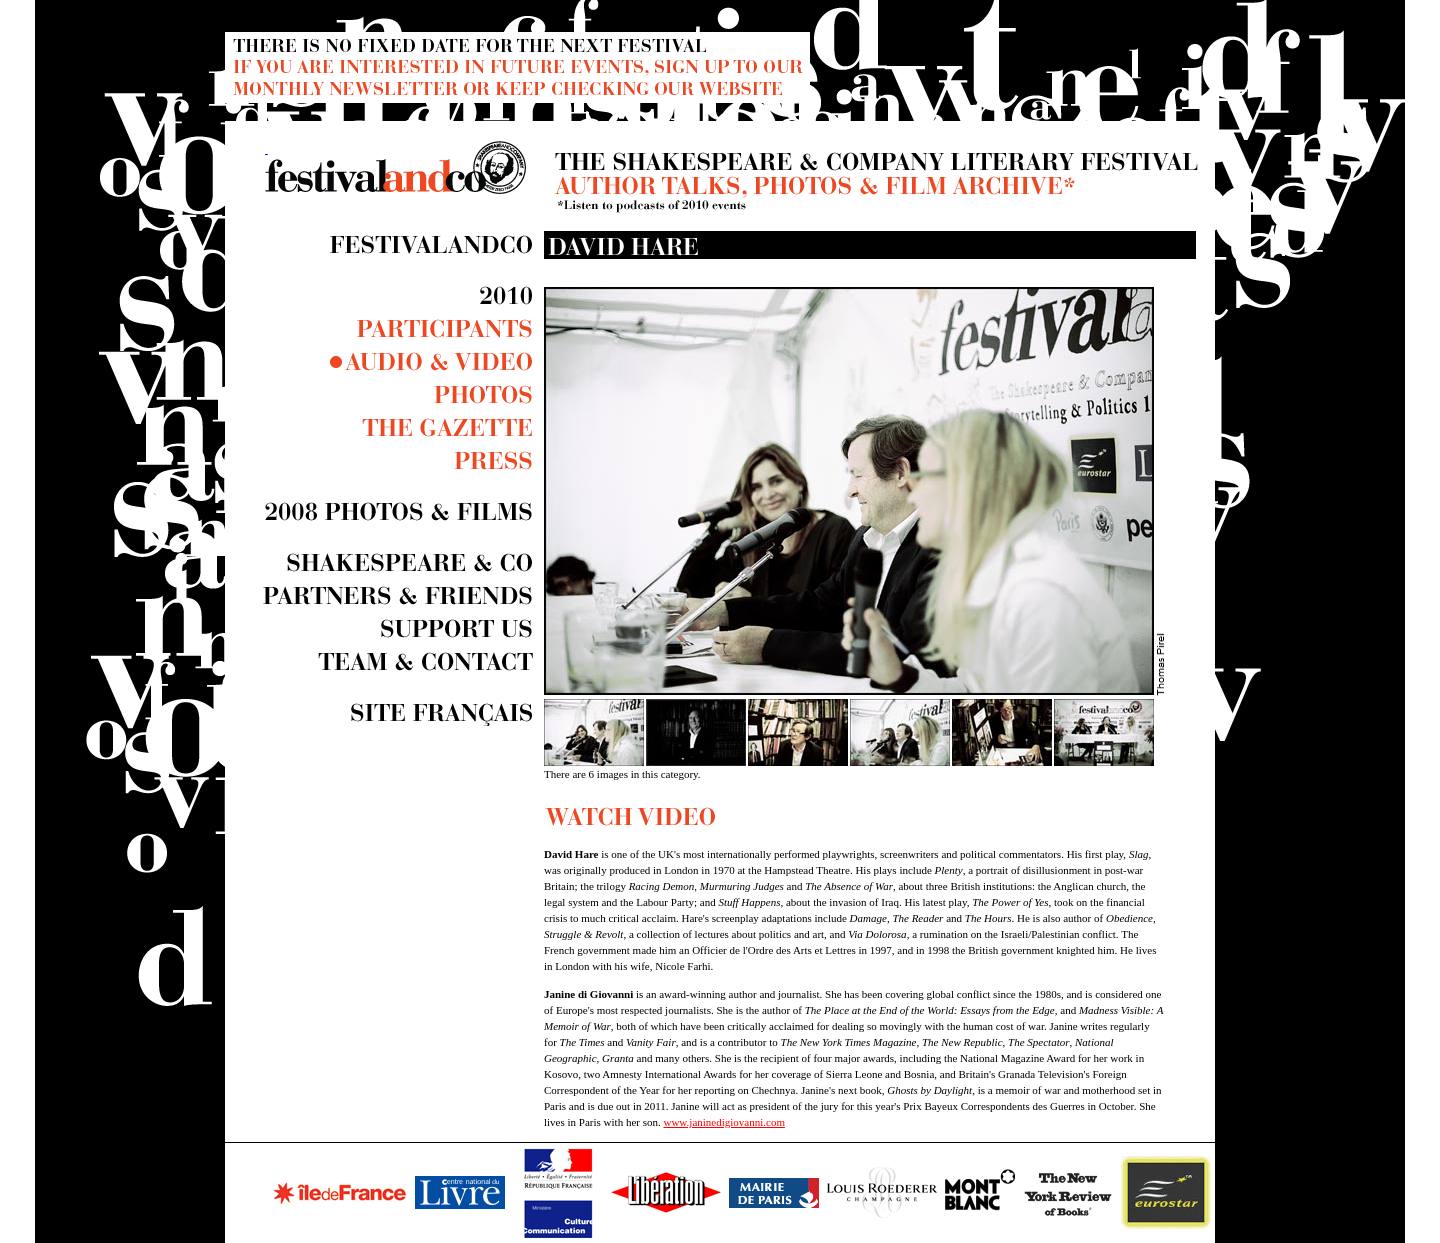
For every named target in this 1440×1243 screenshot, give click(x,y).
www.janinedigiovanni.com (723, 1122)
